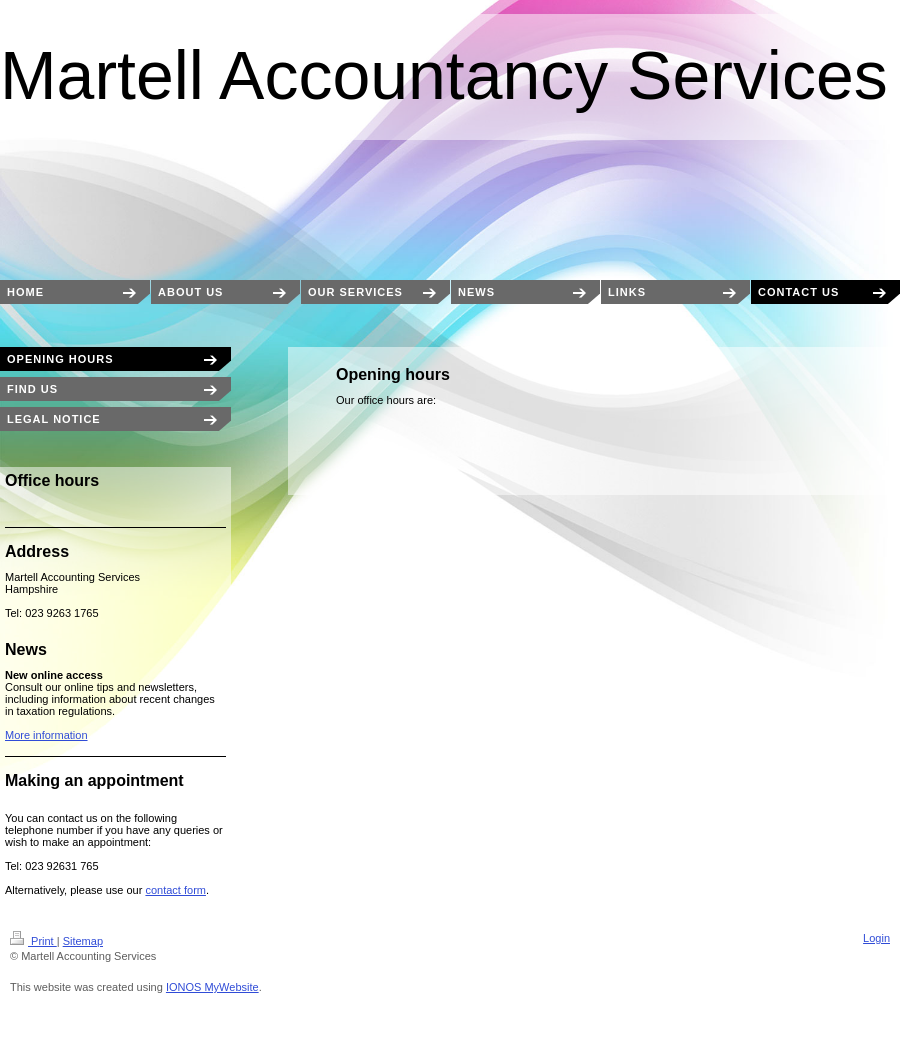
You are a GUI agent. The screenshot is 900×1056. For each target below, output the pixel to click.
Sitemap (83, 941)
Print (33, 941)
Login (876, 938)
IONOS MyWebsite (212, 987)
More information (46, 735)
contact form (175, 890)
